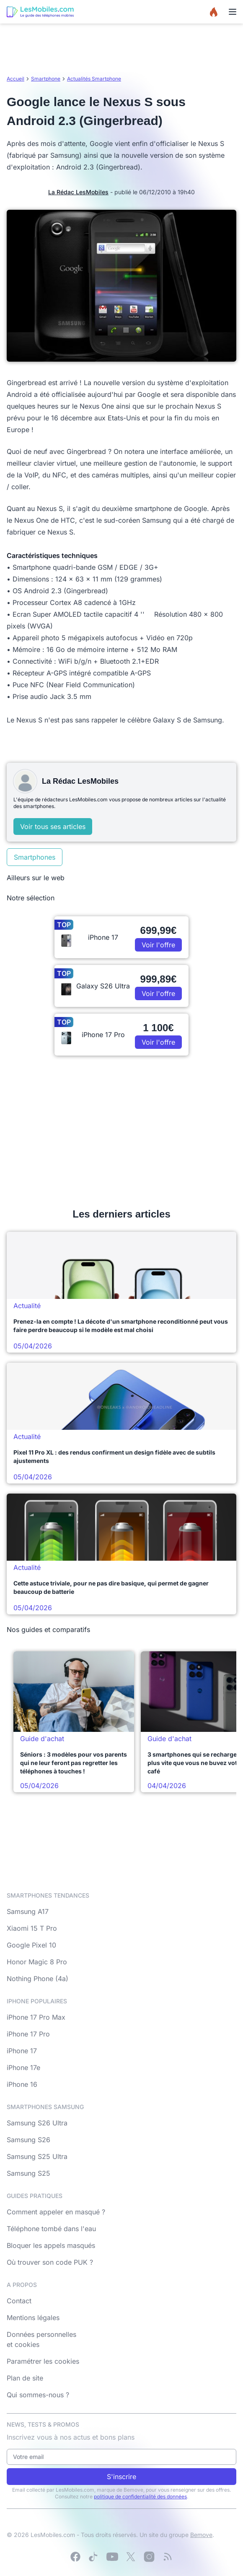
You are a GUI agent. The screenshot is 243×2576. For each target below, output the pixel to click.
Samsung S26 (28, 2139)
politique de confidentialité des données (140, 2496)
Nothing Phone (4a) (37, 1978)
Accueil (15, 79)
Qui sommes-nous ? (38, 2395)
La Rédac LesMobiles (78, 192)
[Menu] (232, 12)
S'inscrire (121, 2476)
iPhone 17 (22, 2051)
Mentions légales (33, 2317)
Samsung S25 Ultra (37, 2156)
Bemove (201, 2534)
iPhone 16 (22, 2084)
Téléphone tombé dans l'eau (51, 2228)
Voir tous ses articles (52, 826)
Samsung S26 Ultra (37, 2123)
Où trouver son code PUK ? (50, 2262)
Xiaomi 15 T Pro (32, 1928)
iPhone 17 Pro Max (36, 2017)
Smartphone (45, 79)
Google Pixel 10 (31, 1945)
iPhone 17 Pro (28, 2034)
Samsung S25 (28, 2173)
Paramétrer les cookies (43, 2361)
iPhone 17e (23, 2067)
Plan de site (25, 2378)
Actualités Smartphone (94, 79)
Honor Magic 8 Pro (37, 1962)
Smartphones (34, 857)
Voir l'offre (158, 945)
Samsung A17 (28, 1911)
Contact (19, 2301)
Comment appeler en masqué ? (56, 2212)
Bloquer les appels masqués (51, 2245)
